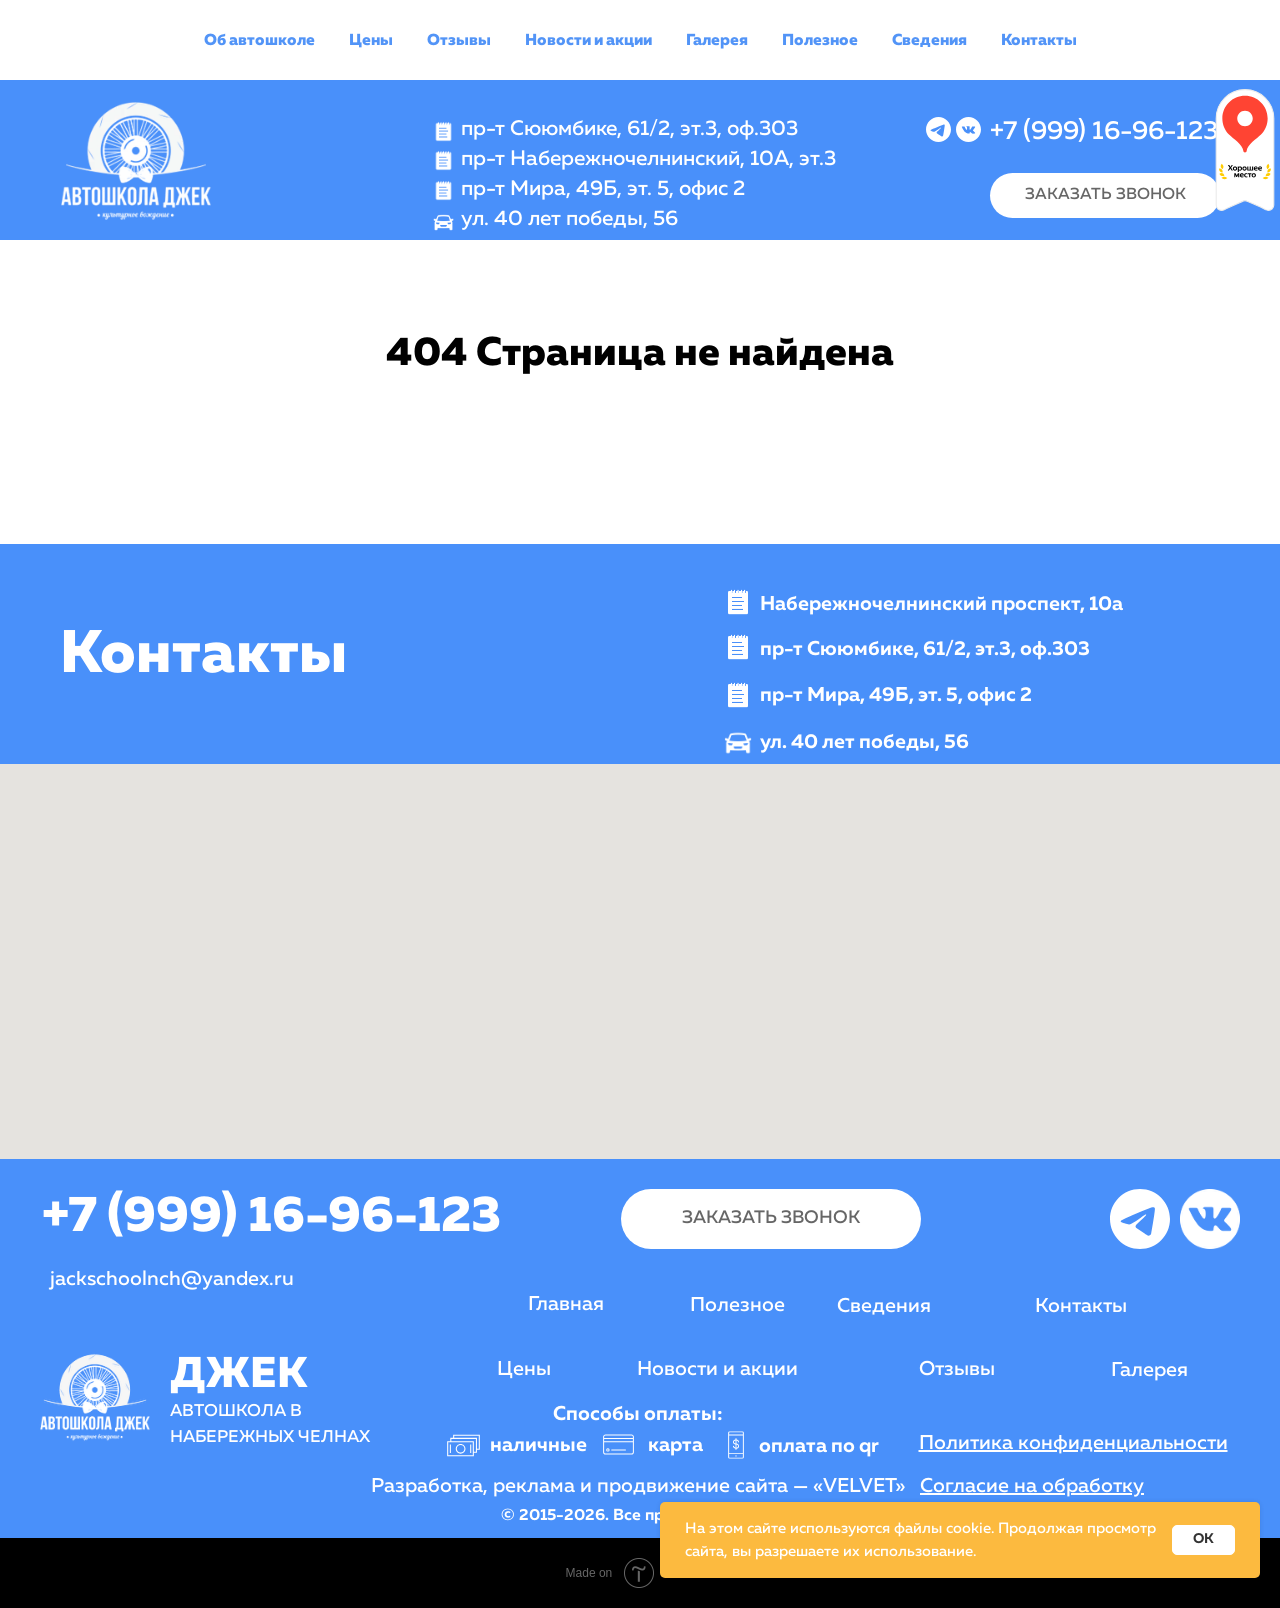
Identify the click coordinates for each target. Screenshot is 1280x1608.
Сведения (929, 41)
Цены (371, 41)
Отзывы (459, 41)
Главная (566, 1304)
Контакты (1039, 41)
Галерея (717, 41)
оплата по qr (819, 1446)
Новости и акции (588, 41)
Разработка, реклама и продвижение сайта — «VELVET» (638, 1486)
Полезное (820, 41)
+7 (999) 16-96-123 (1104, 132)
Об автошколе (259, 41)
